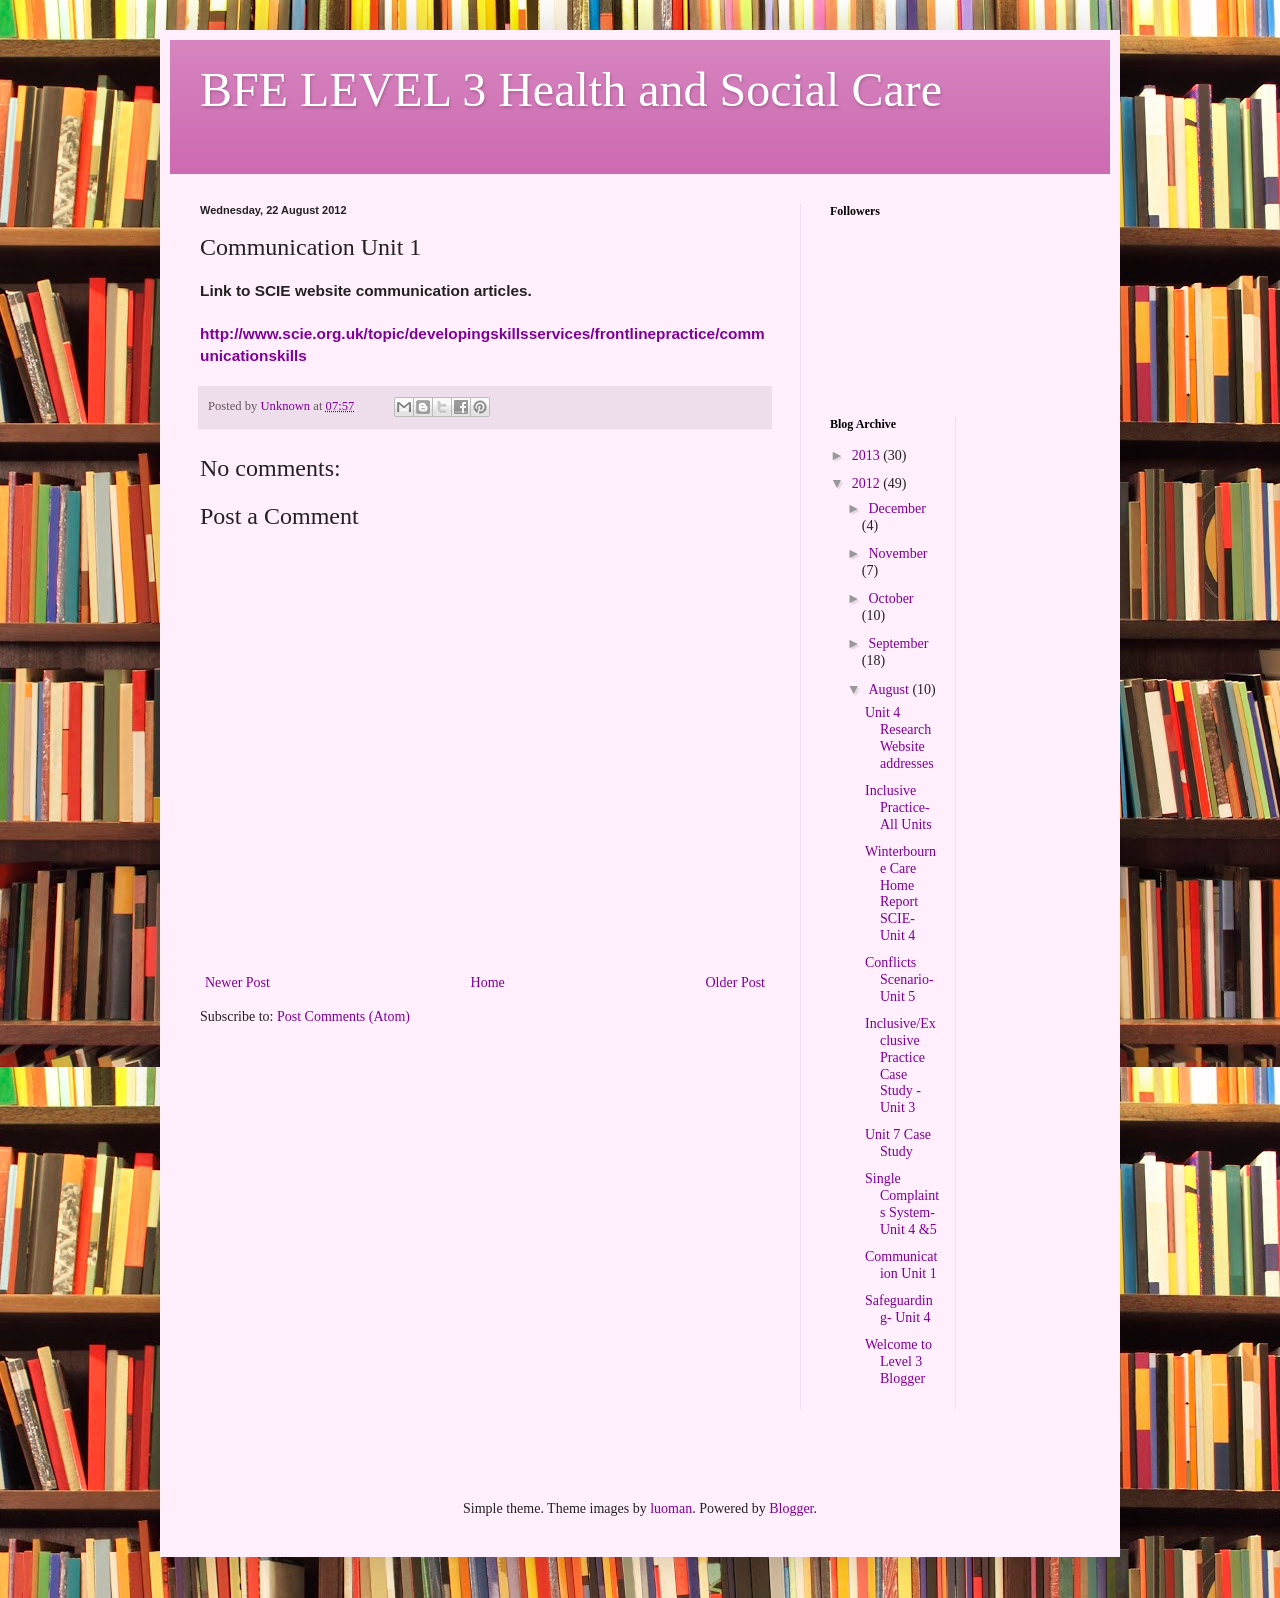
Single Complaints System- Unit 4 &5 (902, 1203)
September (898, 643)
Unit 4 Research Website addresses (899, 737)
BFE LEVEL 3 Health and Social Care (571, 89)
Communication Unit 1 (901, 1265)
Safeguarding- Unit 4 (899, 1309)
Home (488, 982)
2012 (868, 483)
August (890, 689)
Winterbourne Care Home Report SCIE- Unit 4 (900, 893)
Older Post (736, 982)
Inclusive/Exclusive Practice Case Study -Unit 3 (900, 1065)
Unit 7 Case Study (898, 1143)
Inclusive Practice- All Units (898, 807)
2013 (868, 455)
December (897, 508)
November (897, 553)
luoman (671, 1508)
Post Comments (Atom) (343, 1016)
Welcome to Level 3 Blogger (898, 1361)
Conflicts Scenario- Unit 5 (899, 979)
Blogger (791, 1508)
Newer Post (237, 982)
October (890, 598)
